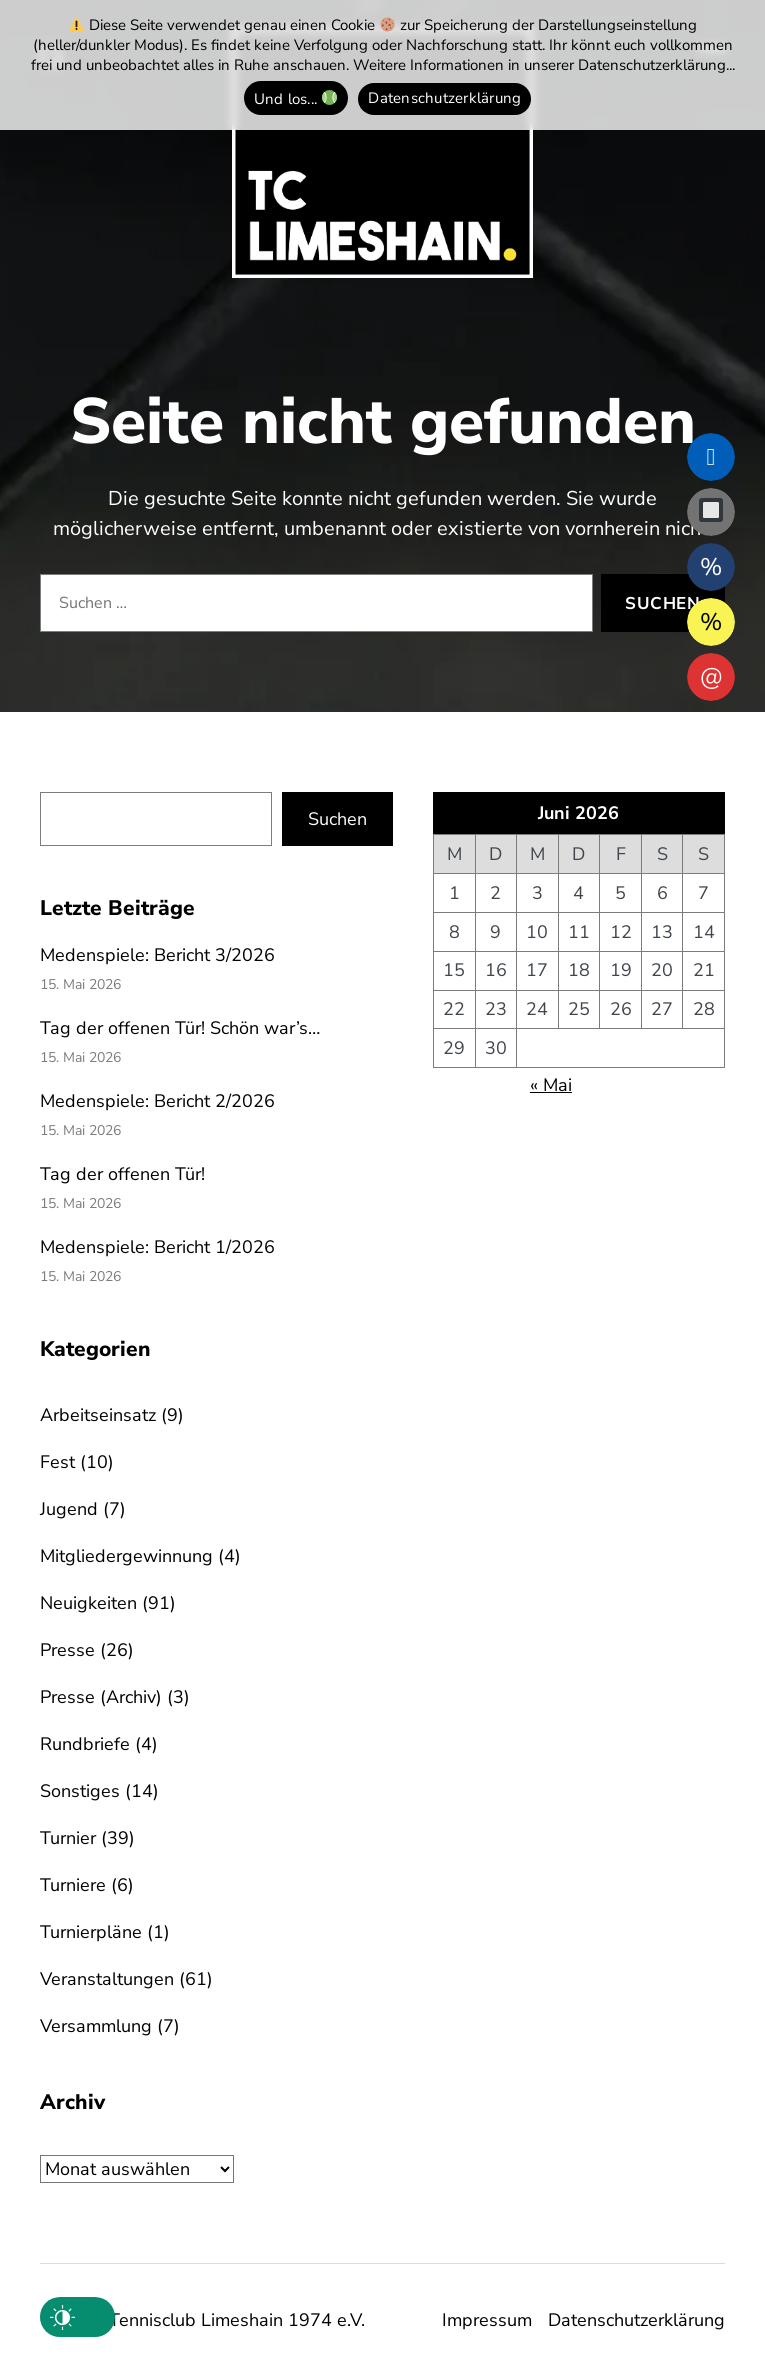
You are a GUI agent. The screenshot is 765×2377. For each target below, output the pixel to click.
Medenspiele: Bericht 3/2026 (157, 955)
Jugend (69, 1509)
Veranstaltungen (107, 1979)
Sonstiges (80, 1791)
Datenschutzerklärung (636, 2320)
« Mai (551, 1085)
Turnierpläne (91, 1932)
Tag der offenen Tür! (122, 1174)
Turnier (68, 1838)
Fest (57, 1462)
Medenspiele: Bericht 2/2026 (157, 1101)
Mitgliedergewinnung (126, 1556)
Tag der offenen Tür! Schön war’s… (180, 1028)
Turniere (73, 1885)
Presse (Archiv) (101, 1697)
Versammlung (96, 2026)
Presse (67, 1650)
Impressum (487, 2320)
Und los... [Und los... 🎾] (296, 98)
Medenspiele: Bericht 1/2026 (157, 1247)
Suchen (337, 819)
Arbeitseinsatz (98, 1415)
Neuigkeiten (88, 1603)
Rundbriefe (85, 1744)
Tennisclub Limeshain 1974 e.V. (237, 2320)
